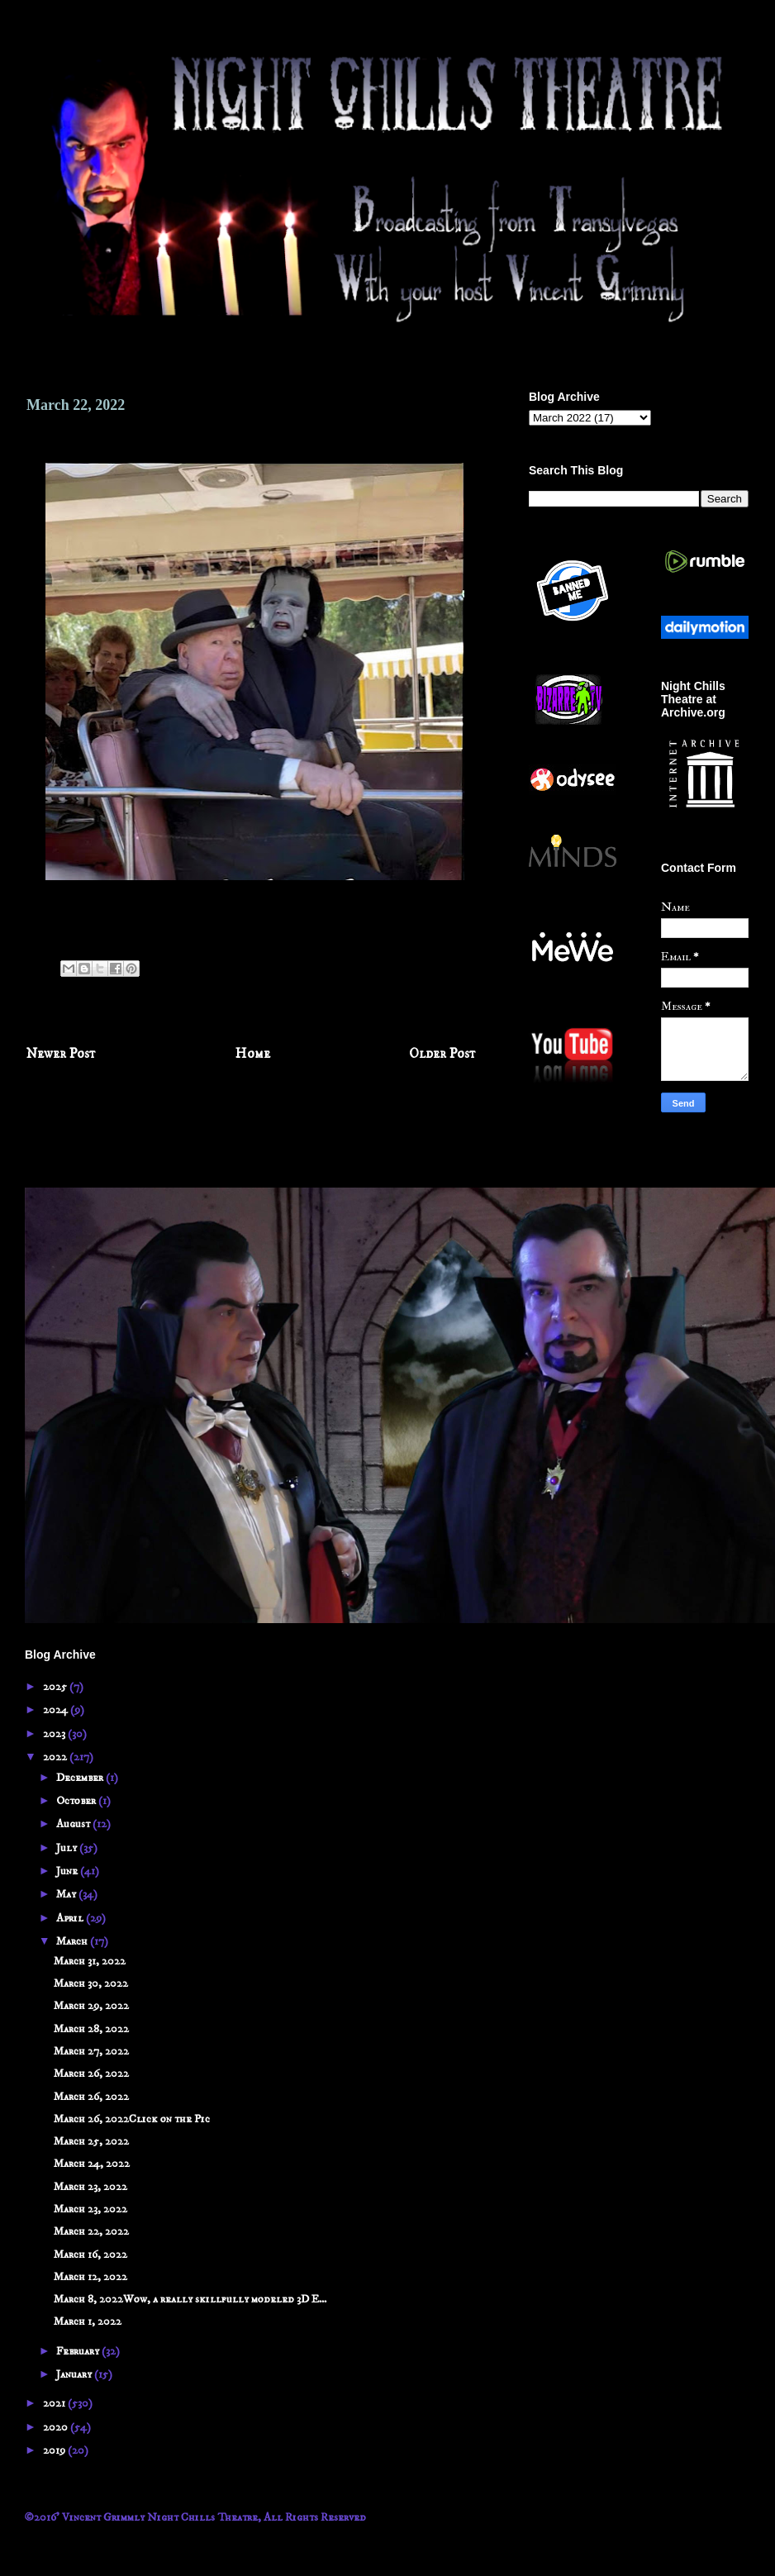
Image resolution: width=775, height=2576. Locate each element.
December (81, 1777)
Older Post (442, 1054)
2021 (55, 2403)
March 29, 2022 (91, 2005)
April (71, 1918)
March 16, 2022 (90, 2254)
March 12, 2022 (90, 2276)
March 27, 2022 (91, 2051)
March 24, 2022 (92, 2163)
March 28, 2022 (91, 2028)
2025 (56, 1686)
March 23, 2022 (90, 2186)
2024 (56, 1709)
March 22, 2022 (91, 2231)
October (77, 1800)
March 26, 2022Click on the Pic (132, 2119)
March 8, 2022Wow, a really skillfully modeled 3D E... (190, 2299)
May (67, 1894)
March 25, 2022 (91, 2141)
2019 (55, 2450)
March (73, 1941)
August (74, 1824)
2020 (56, 2427)
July (67, 1847)
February (79, 2351)
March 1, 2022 (87, 2321)
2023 (55, 1733)
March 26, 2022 (91, 2073)
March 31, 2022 (90, 1961)
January (75, 2374)
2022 (56, 1757)
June (68, 1871)
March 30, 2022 (91, 1983)
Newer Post (61, 1054)
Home (252, 1054)
